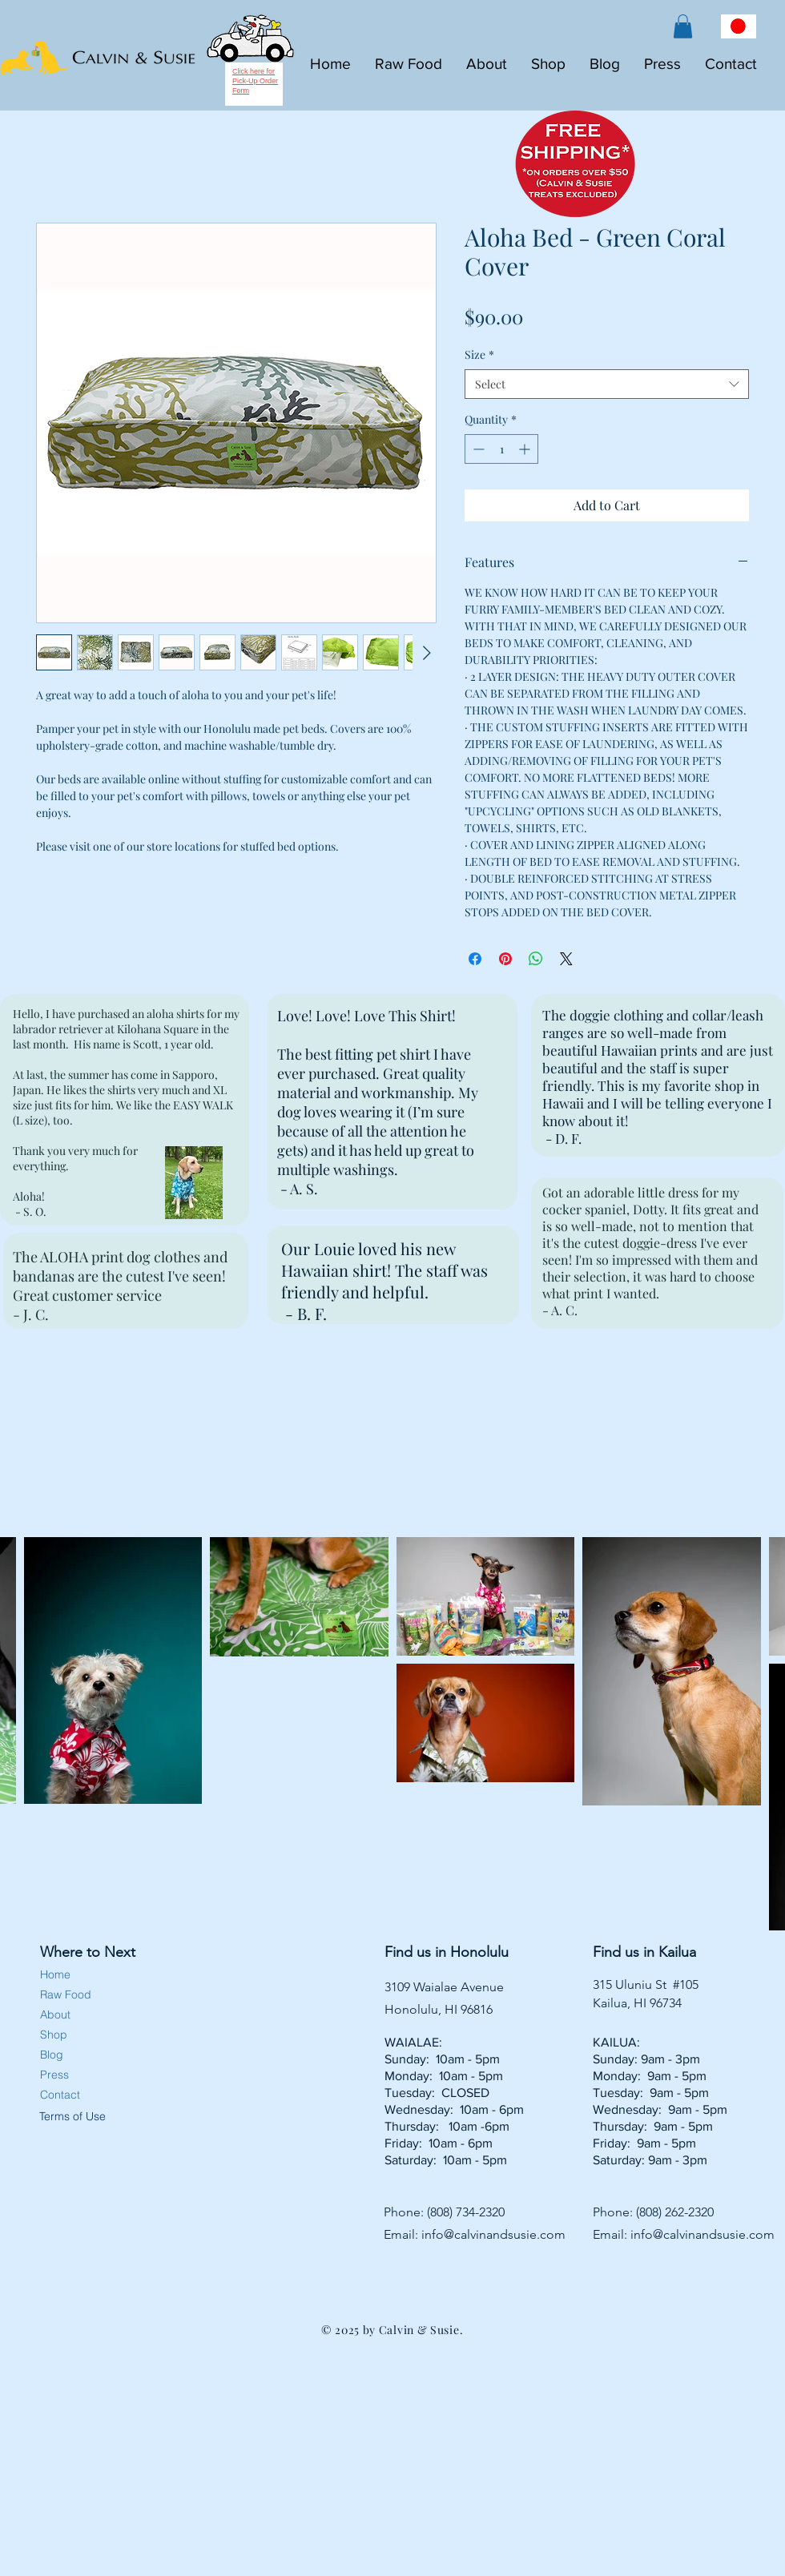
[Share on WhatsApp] (535, 958)
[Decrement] (477, 449)
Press (54, 2074)
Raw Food (65, 1994)
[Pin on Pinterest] (505, 958)
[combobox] (607, 384)
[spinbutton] (501, 449)
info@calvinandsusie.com (493, 2234)
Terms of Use (71, 2116)
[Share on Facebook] (475, 958)
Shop (53, 2034)
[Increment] (526, 449)
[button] (683, 26)
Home (55, 1974)
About (55, 2014)
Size (479, 354)
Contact (60, 2094)
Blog (51, 2054)
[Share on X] (566, 958)
